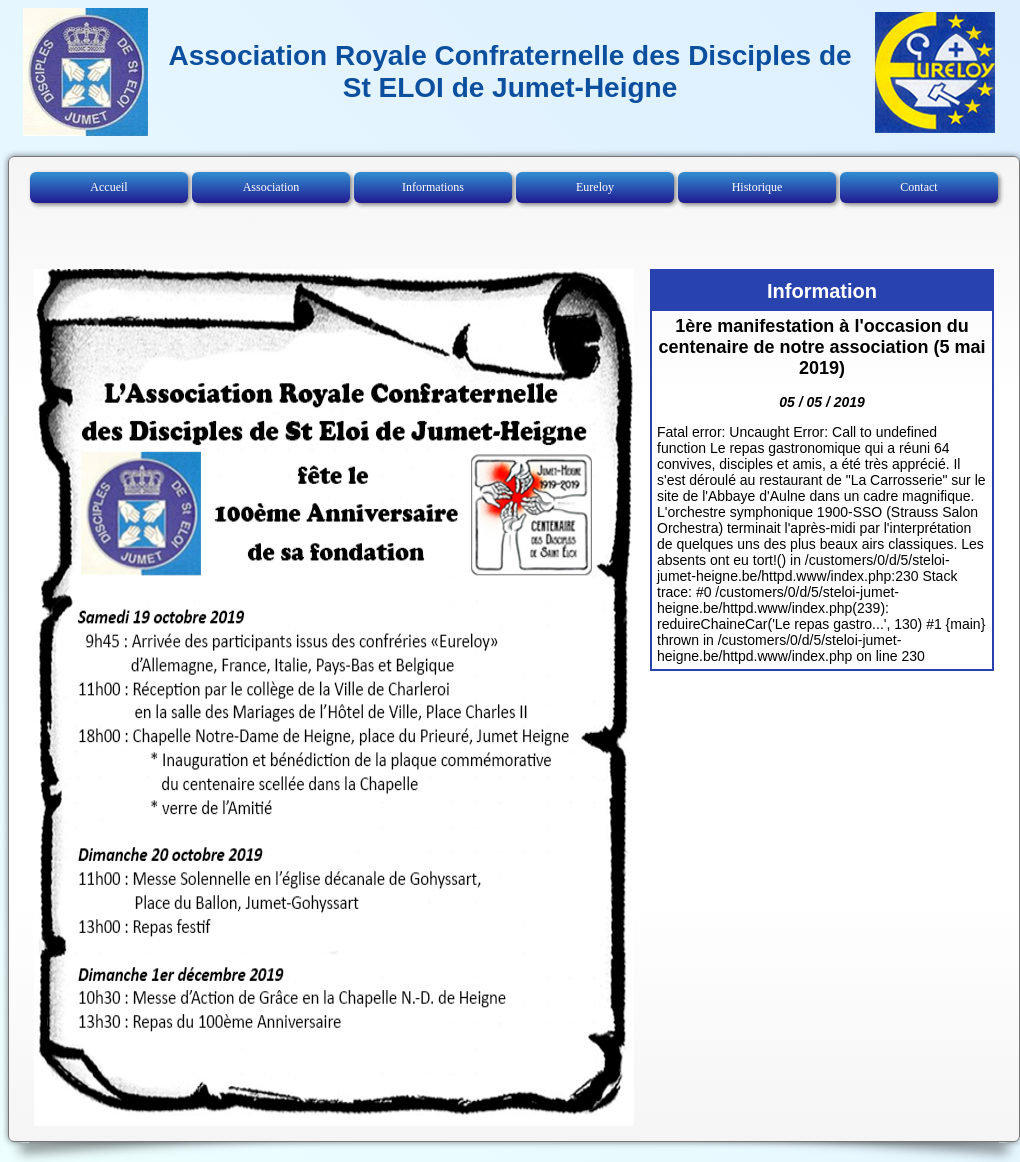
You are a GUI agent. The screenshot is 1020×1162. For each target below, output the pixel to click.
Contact (918, 187)
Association (271, 187)
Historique (757, 187)
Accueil (108, 187)
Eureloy (595, 187)
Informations (433, 187)
